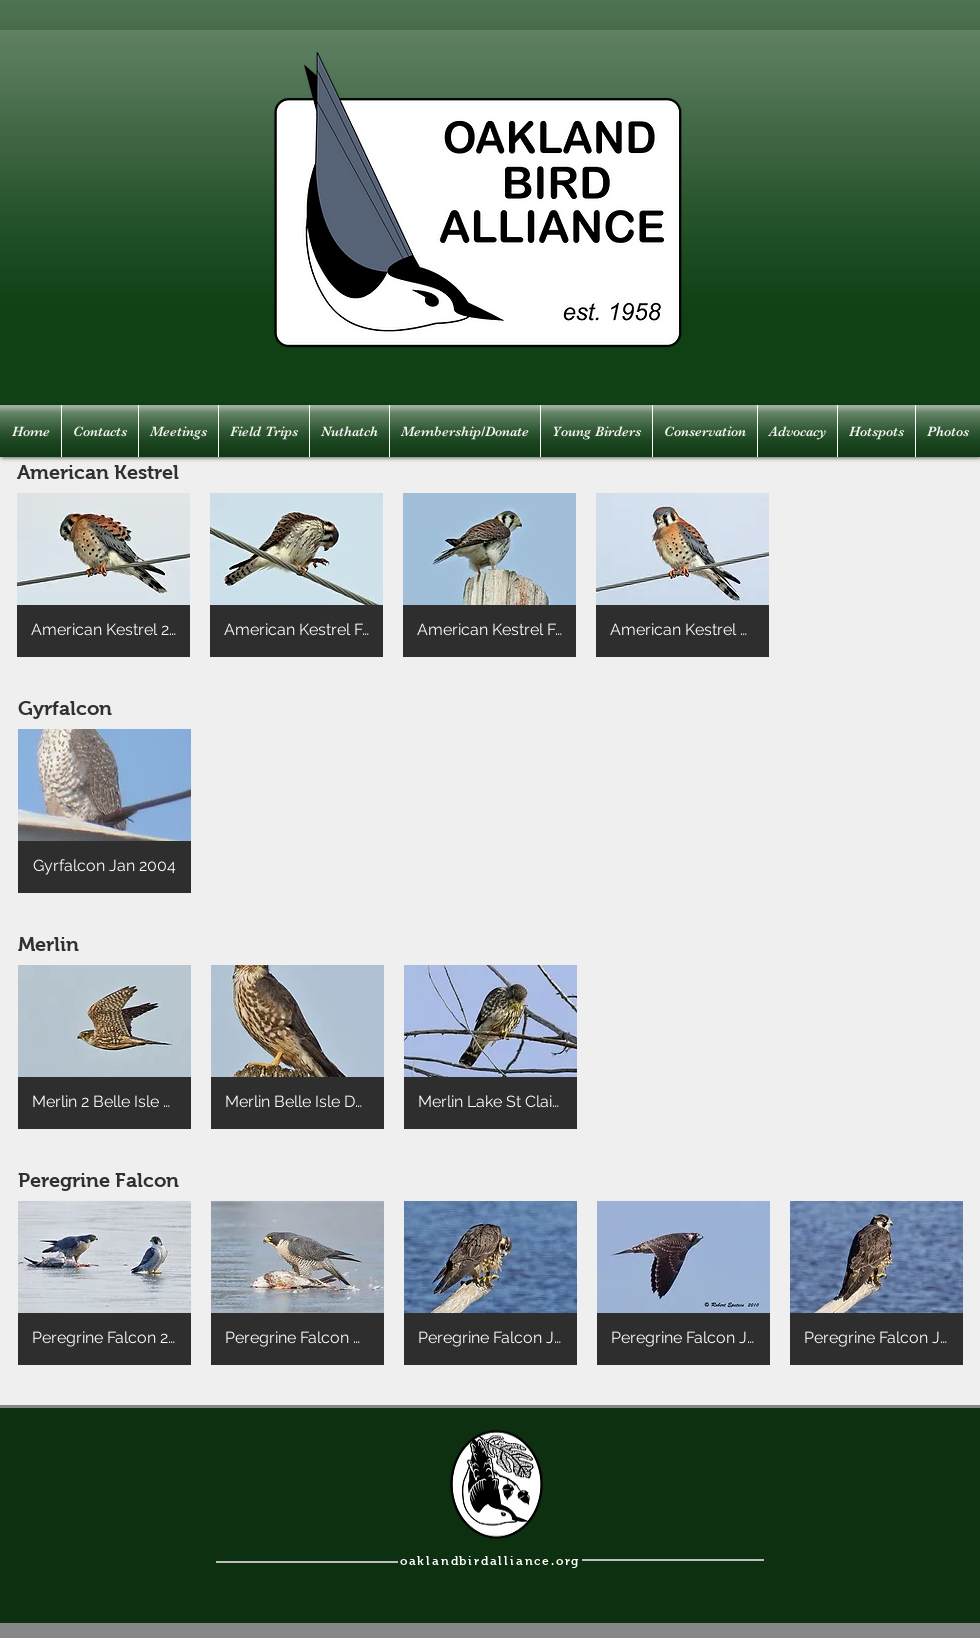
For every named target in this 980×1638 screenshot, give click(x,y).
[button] (103, 575)
